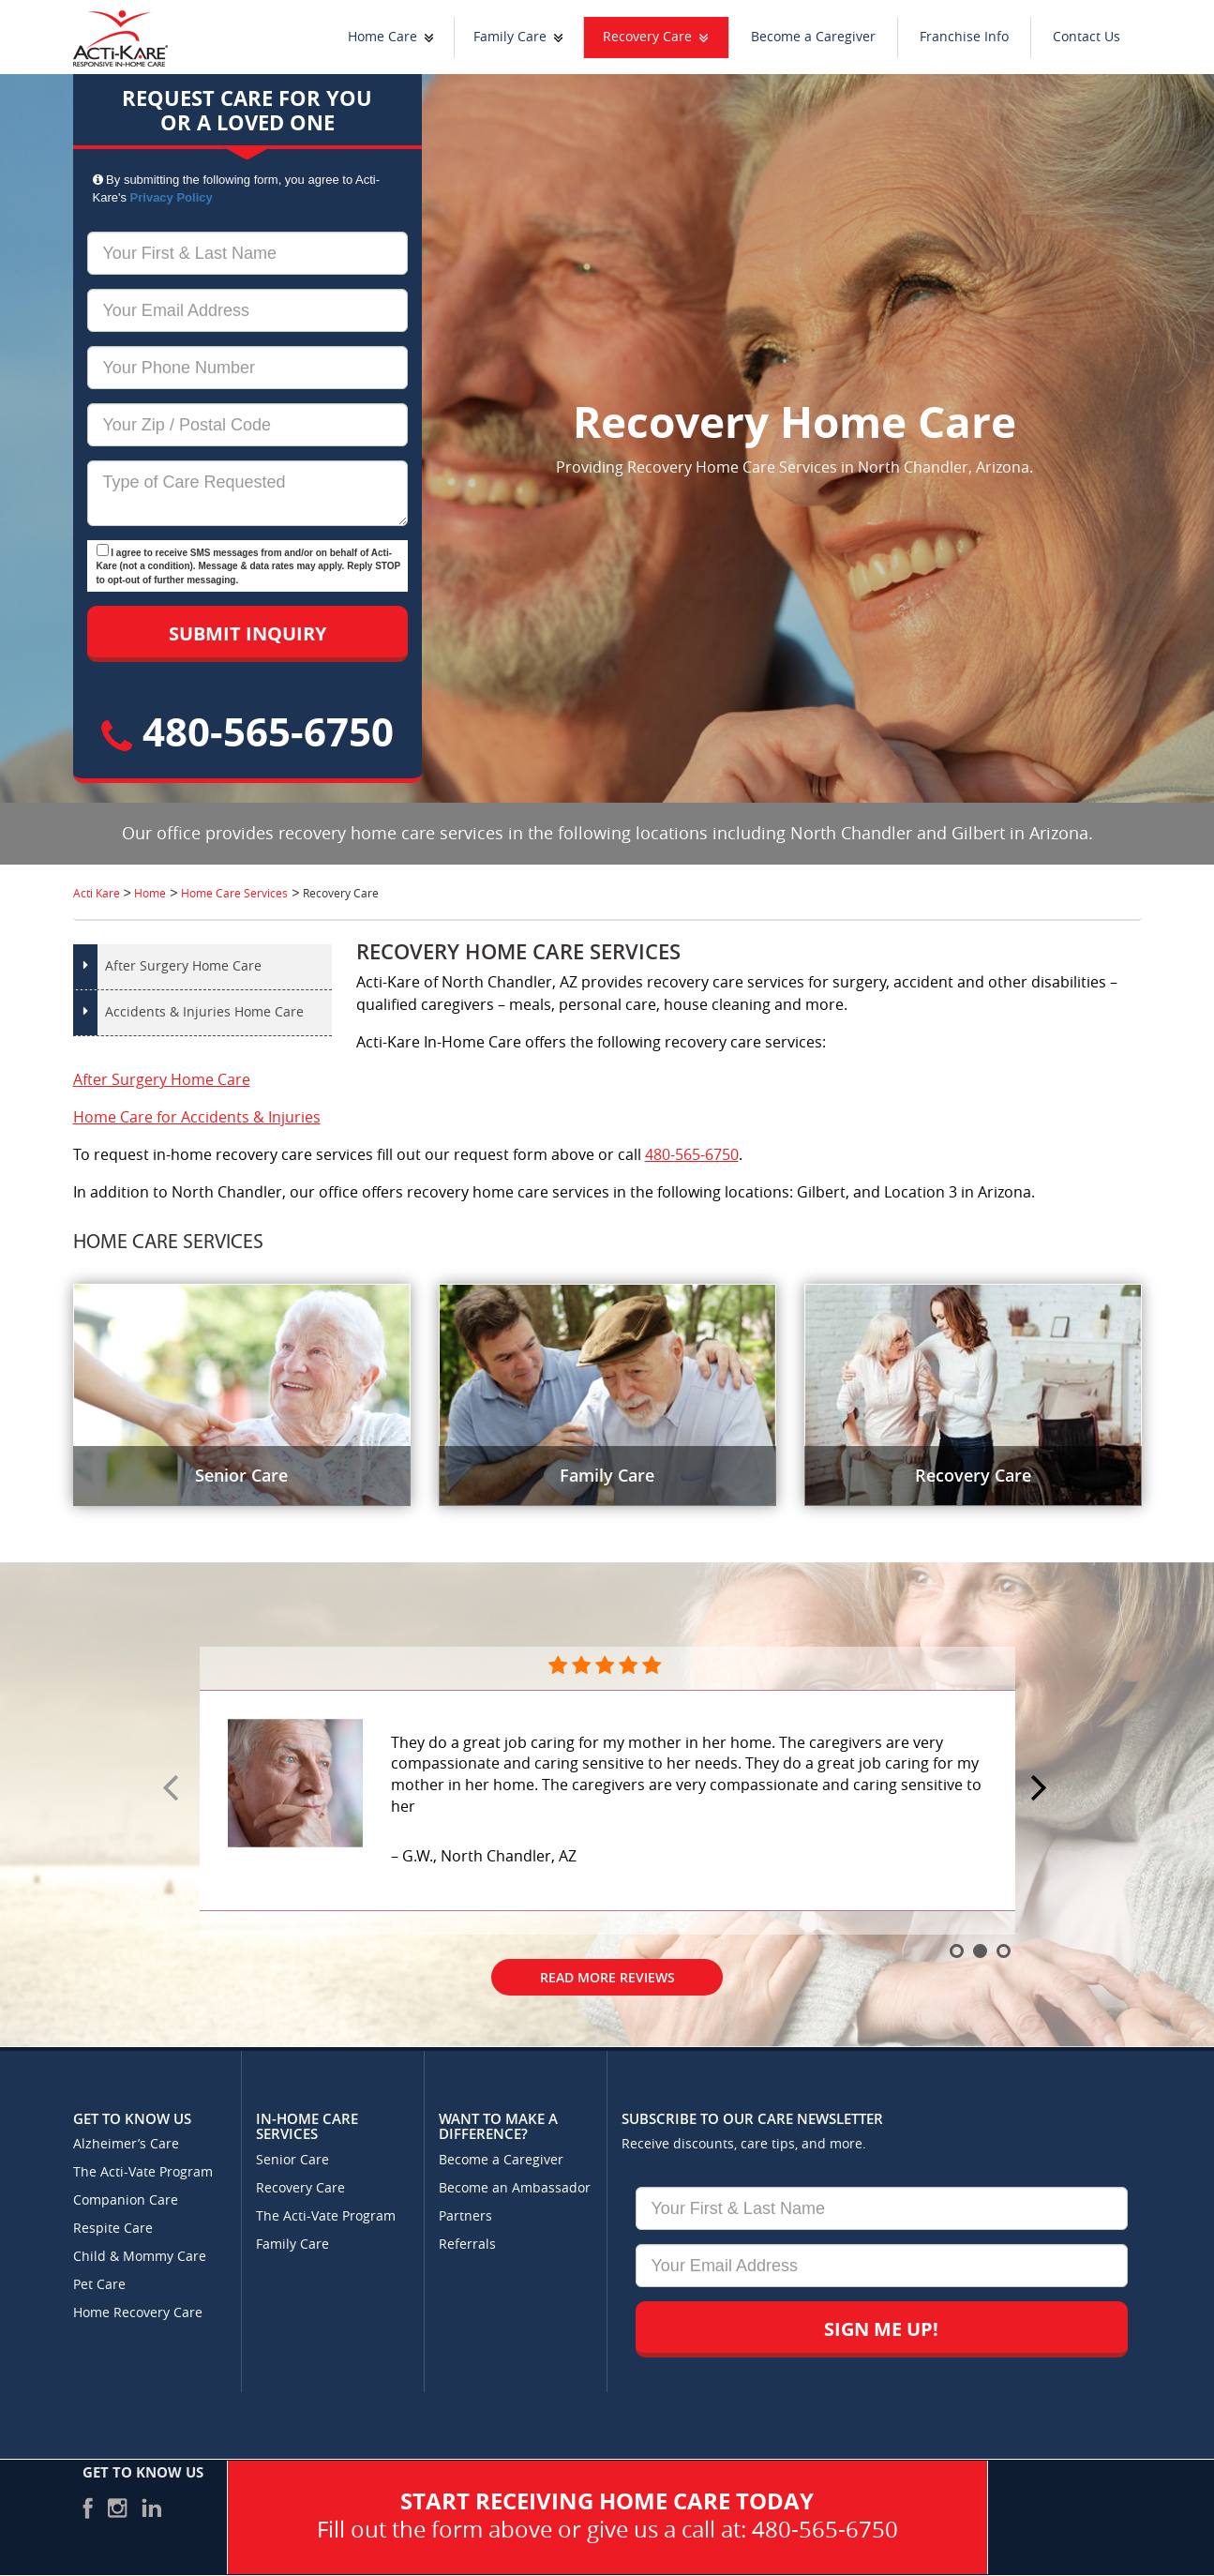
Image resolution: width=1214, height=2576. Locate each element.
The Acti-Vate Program (143, 2172)
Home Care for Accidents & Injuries (197, 1117)
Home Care (382, 37)
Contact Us (1086, 37)
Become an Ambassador (515, 2188)
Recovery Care (647, 37)
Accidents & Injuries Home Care (204, 1012)
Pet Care (99, 2285)
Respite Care (113, 2229)
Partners (465, 2216)
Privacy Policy (171, 197)
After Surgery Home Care (183, 966)
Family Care (510, 37)
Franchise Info (964, 37)
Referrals (467, 2244)
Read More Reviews (607, 1977)
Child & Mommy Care (139, 2257)
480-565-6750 (247, 731)
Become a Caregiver (813, 37)
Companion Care (125, 2200)
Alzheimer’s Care (126, 2144)
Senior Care (292, 2160)
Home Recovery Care (137, 2313)
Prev (173, 1789)
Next (1041, 1789)
